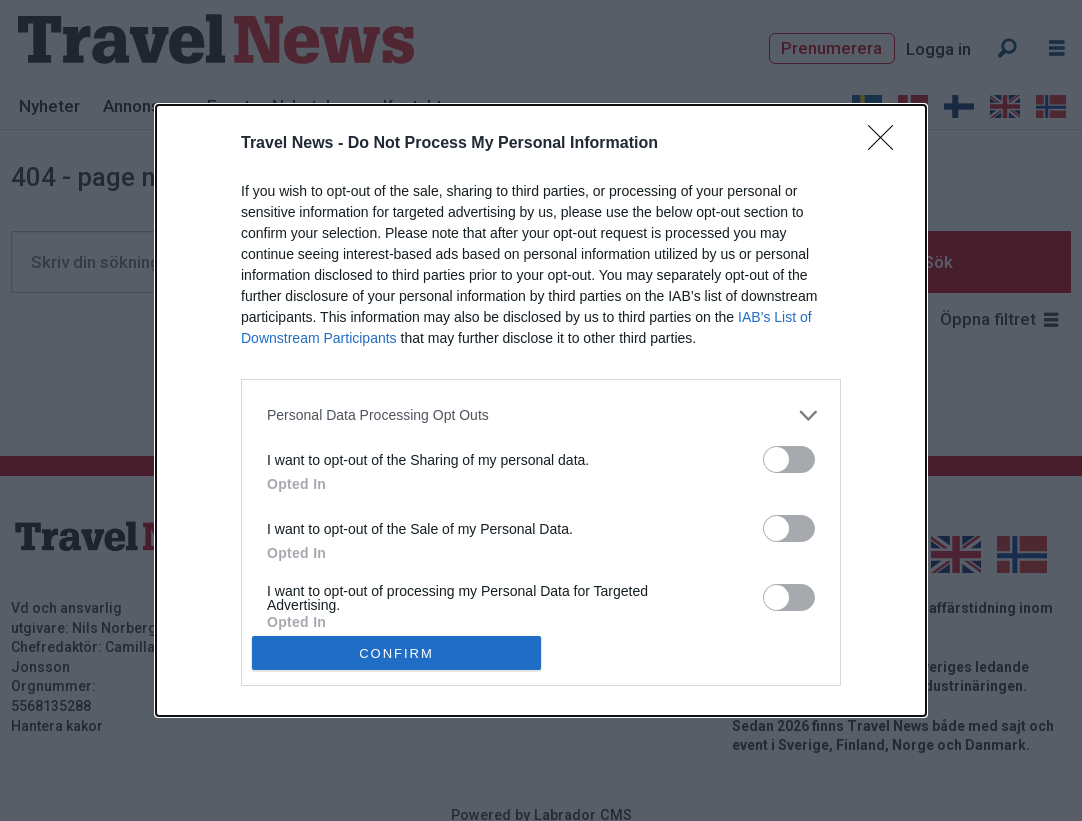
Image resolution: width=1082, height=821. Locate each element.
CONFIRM (396, 652)
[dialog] (541, 410)
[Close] (887, 144)
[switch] (789, 459)
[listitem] (541, 415)
